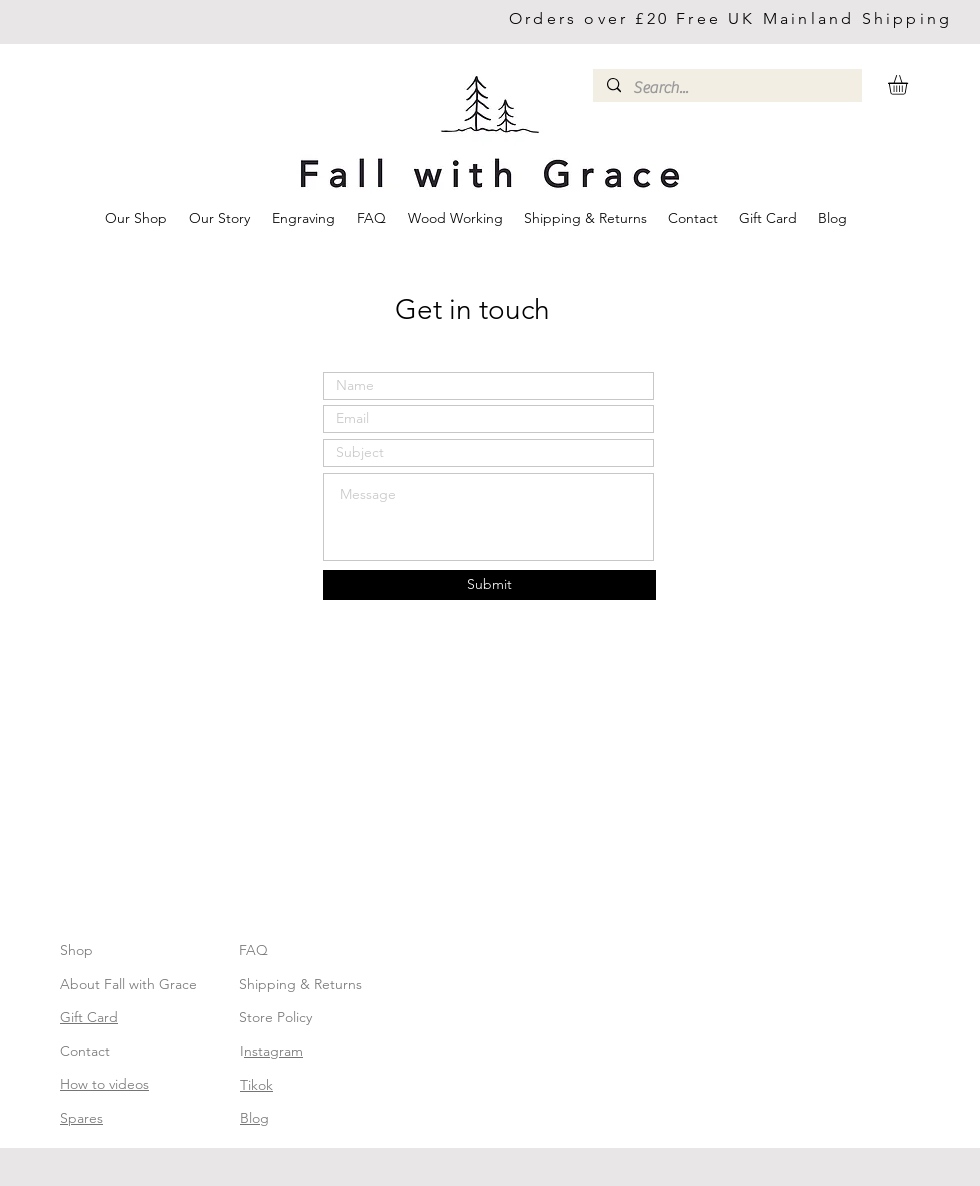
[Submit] (489, 585)
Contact (85, 1051)
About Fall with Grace (128, 984)
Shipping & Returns (300, 984)
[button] (909, 85)
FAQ (253, 950)
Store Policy (275, 1017)
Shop (76, 950)
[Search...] (726, 88)
